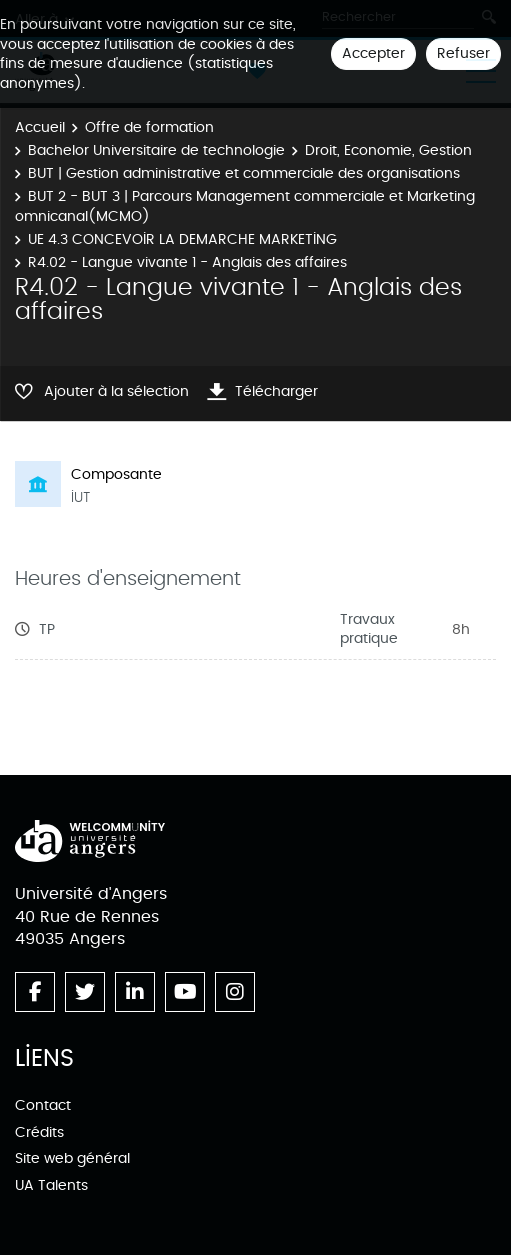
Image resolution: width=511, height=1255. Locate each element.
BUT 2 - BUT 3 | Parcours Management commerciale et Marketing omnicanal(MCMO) (245, 206)
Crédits (39, 1132)
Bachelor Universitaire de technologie (156, 150)
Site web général (72, 1158)
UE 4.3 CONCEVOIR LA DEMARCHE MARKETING (182, 239)
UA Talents (51, 1185)
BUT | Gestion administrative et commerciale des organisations (244, 173)
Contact (43, 1105)
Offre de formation (149, 127)
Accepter (373, 53)
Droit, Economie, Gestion (388, 150)
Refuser (463, 53)
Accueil (40, 127)
